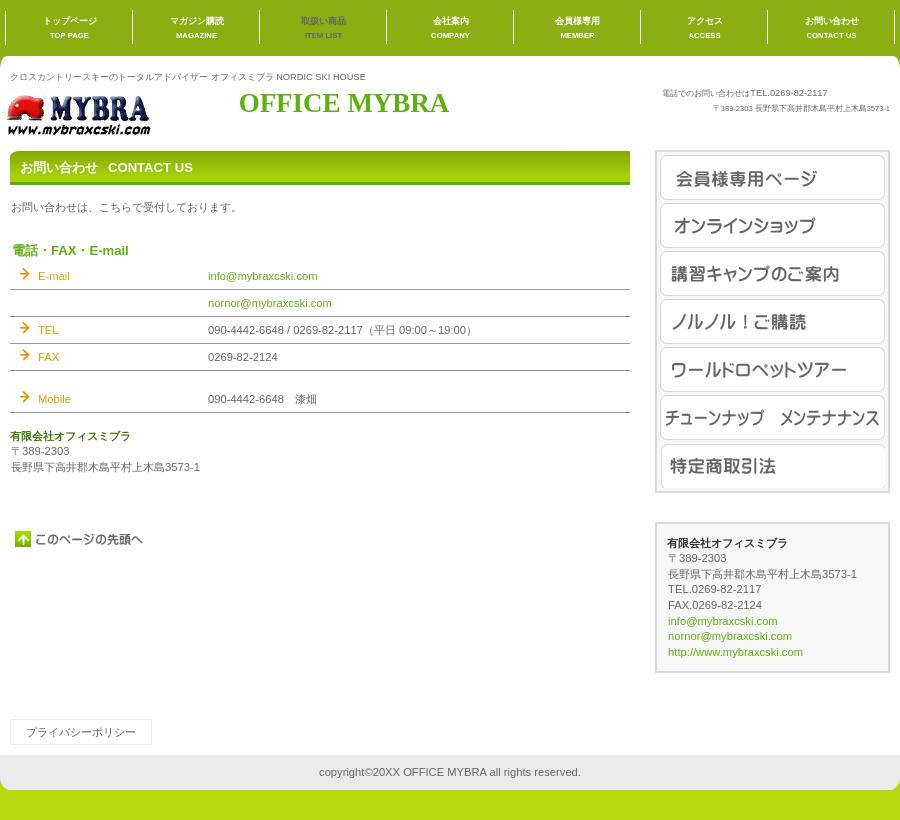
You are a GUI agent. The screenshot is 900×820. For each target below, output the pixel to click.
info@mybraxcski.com (263, 276)
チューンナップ (772, 417)
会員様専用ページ (772, 177)
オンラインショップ (772, 225)
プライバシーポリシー (81, 732)
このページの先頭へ (80, 539)
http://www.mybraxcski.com (735, 652)
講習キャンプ (772, 273)
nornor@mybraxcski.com (270, 303)
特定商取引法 (772, 465)
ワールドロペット (772, 369)
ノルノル (772, 321)
